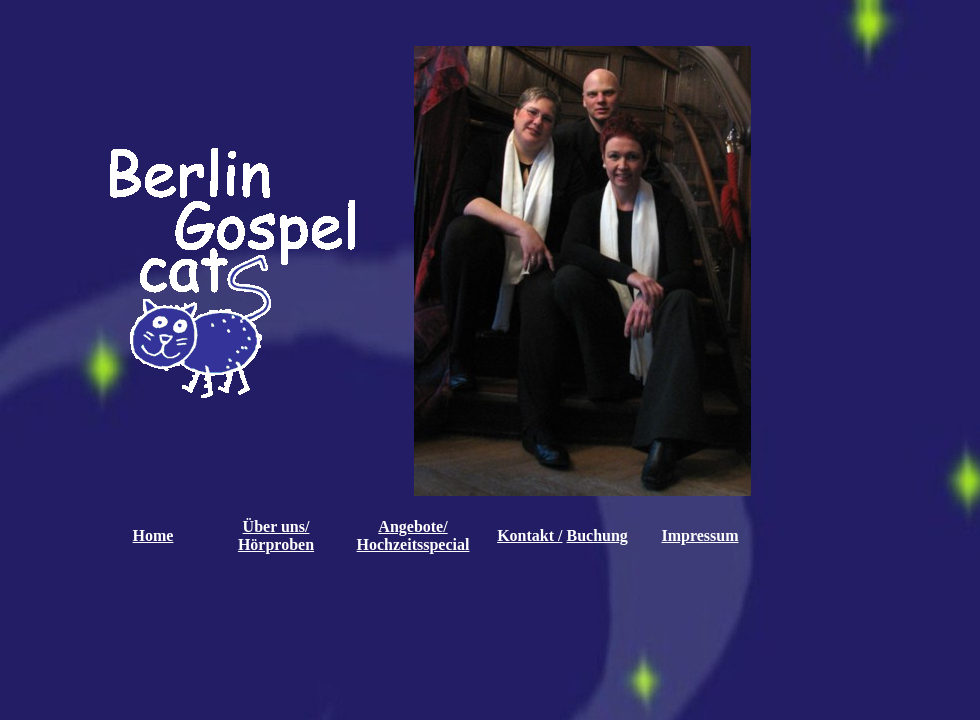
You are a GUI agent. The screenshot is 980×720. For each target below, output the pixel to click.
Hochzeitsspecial (413, 544)
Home (153, 535)
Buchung (596, 535)
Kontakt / (529, 535)
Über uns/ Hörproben (276, 535)
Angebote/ (412, 526)
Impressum (699, 535)
